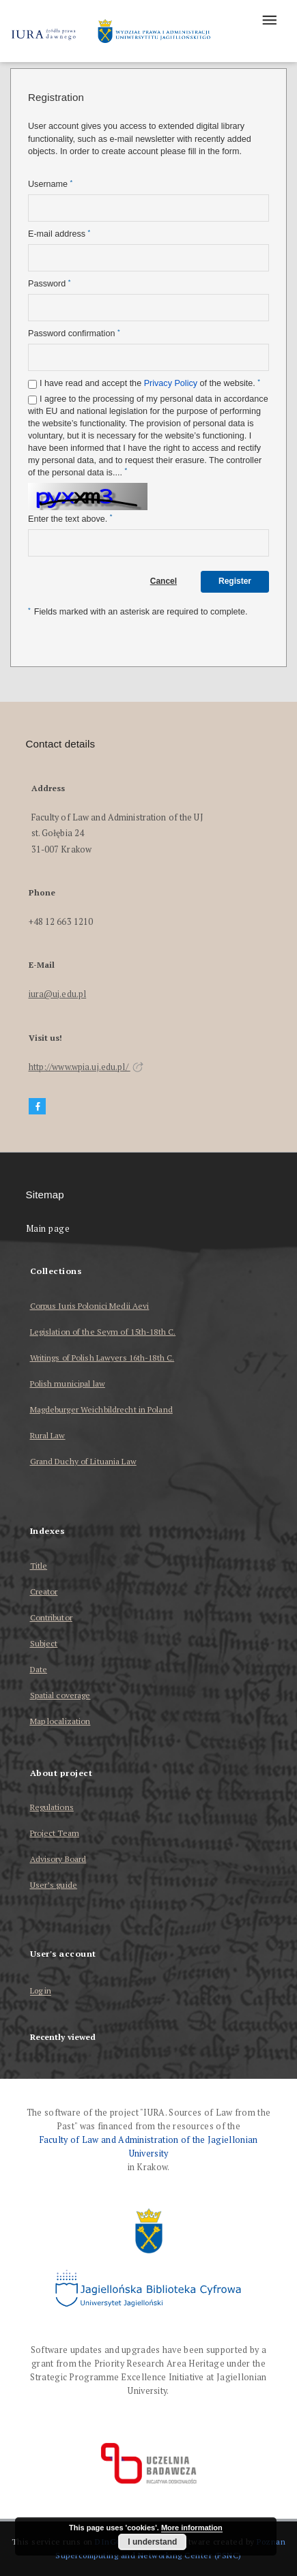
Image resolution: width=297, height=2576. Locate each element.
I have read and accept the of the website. (150, 383)
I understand (152, 2542)
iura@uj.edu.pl (58, 994)
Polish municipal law (67, 1383)
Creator (44, 1591)
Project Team (54, 1833)
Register (234, 581)
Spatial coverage (60, 1695)
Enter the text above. (70, 519)
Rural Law (48, 1435)
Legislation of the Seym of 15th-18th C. (103, 1332)
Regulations (52, 1807)
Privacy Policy (170, 383)
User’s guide (53, 1885)
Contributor (51, 1617)
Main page (48, 1228)
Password (49, 283)
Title (39, 1565)
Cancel (163, 581)
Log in (41, 1991)
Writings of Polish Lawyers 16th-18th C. (102, 1357)
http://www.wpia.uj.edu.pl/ (86, 1067)
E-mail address (59, 233)
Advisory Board (58, 1859)
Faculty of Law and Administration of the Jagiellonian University (149, 2146)
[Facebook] (37, 1106)
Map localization (60, 1721)
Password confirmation (74, 333)
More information (192, 2527)
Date (38, 1669)
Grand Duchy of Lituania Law (83, 1461)
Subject (44, 1643)
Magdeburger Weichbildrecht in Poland (101, 1409)
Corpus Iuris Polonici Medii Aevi (90, 1306)
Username (50, 184)
